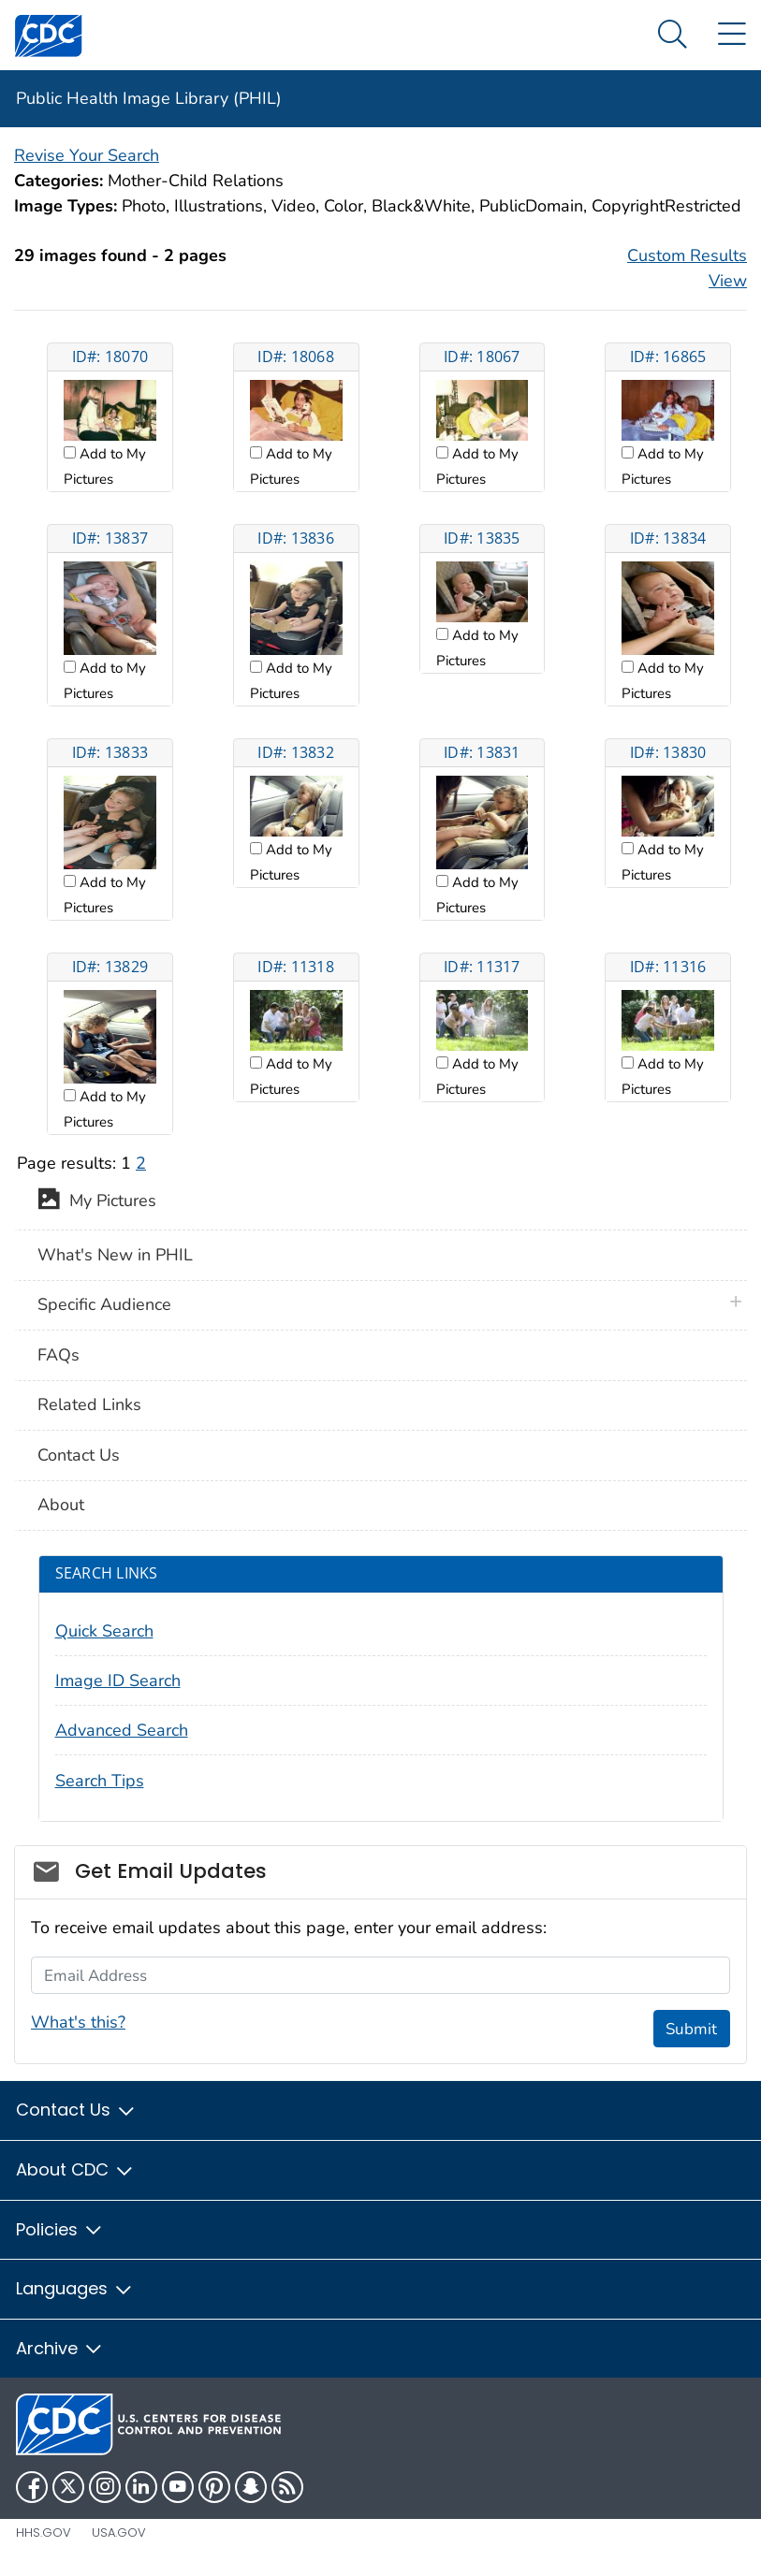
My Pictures (96, 1202)
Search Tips (99, 1780)
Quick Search (104, 1631)
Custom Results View (687, 268)
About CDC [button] (75, 2169)
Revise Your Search (86, 155)
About (60, 1504)
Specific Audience (104, 1304)
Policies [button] (60, 2229)
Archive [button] (60, 2348)
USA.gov (119, 2532)
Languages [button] (75, 2288)
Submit (691, 2029)
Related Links (89, 1404)
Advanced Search (121, 1730)
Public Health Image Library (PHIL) (149, 98)
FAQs (58, 1355)
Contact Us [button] (76, 2109)
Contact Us (78, 1455)
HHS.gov (43, 2532)
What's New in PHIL (115, 1255)
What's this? (78, 2022)
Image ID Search (118, 1680)
